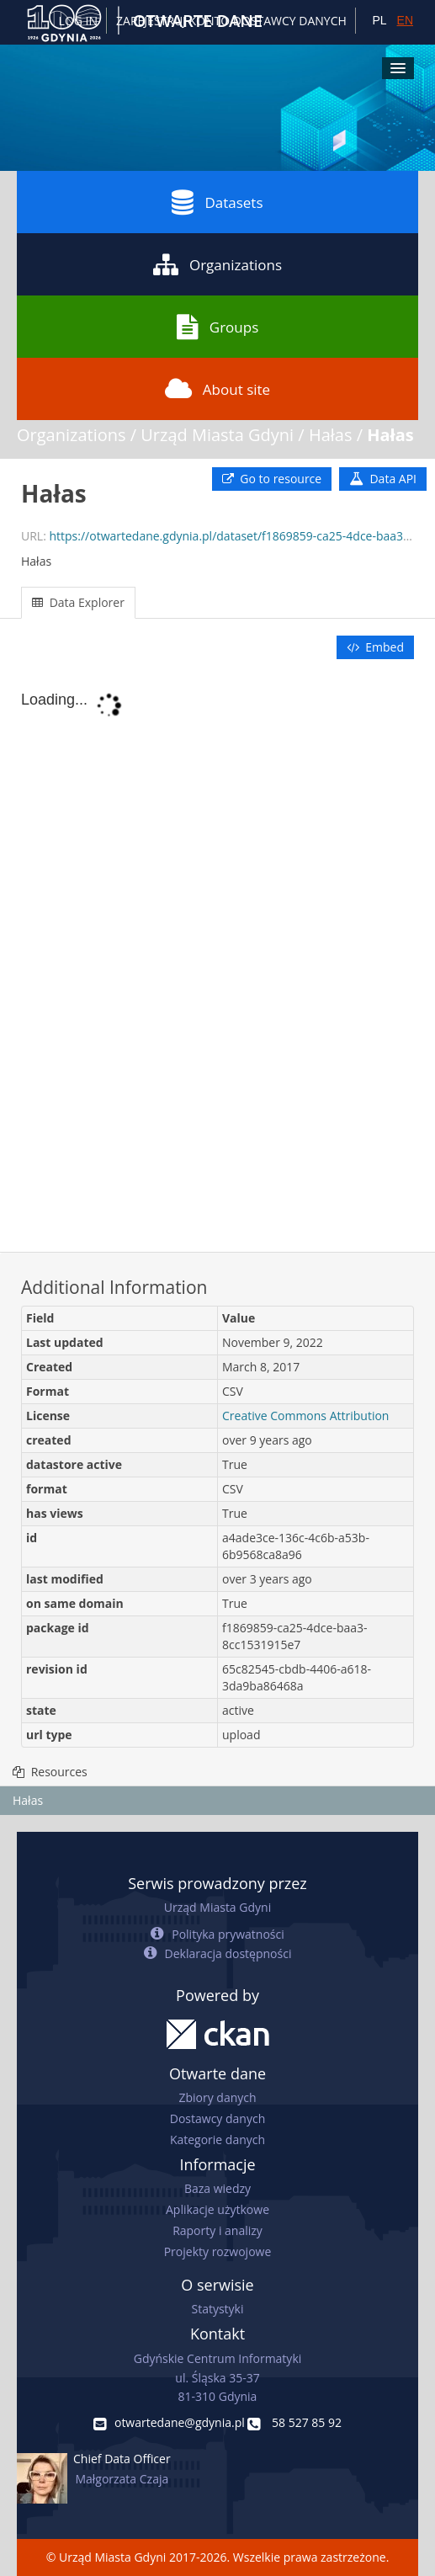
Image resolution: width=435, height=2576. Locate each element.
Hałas (331, 434)
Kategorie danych (217, 2140)
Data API (382, 479)
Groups (217, 326)
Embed (375, 647)
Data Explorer (78, 602)
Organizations (217, 264)
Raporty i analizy (217, 2230)
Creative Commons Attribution (305, 1416)
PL (379, 20)
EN (405, 20)
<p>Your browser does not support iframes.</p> (217, 957)
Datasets (217, 202)
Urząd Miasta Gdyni (217, 434)
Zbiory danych (217, 2097)
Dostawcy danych (217, 2118)
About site (217, 389)
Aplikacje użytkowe (217, 2209)
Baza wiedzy (217, 2188)
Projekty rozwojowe (218, 2251)
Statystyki (217, 2309)
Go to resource (271, 479)
